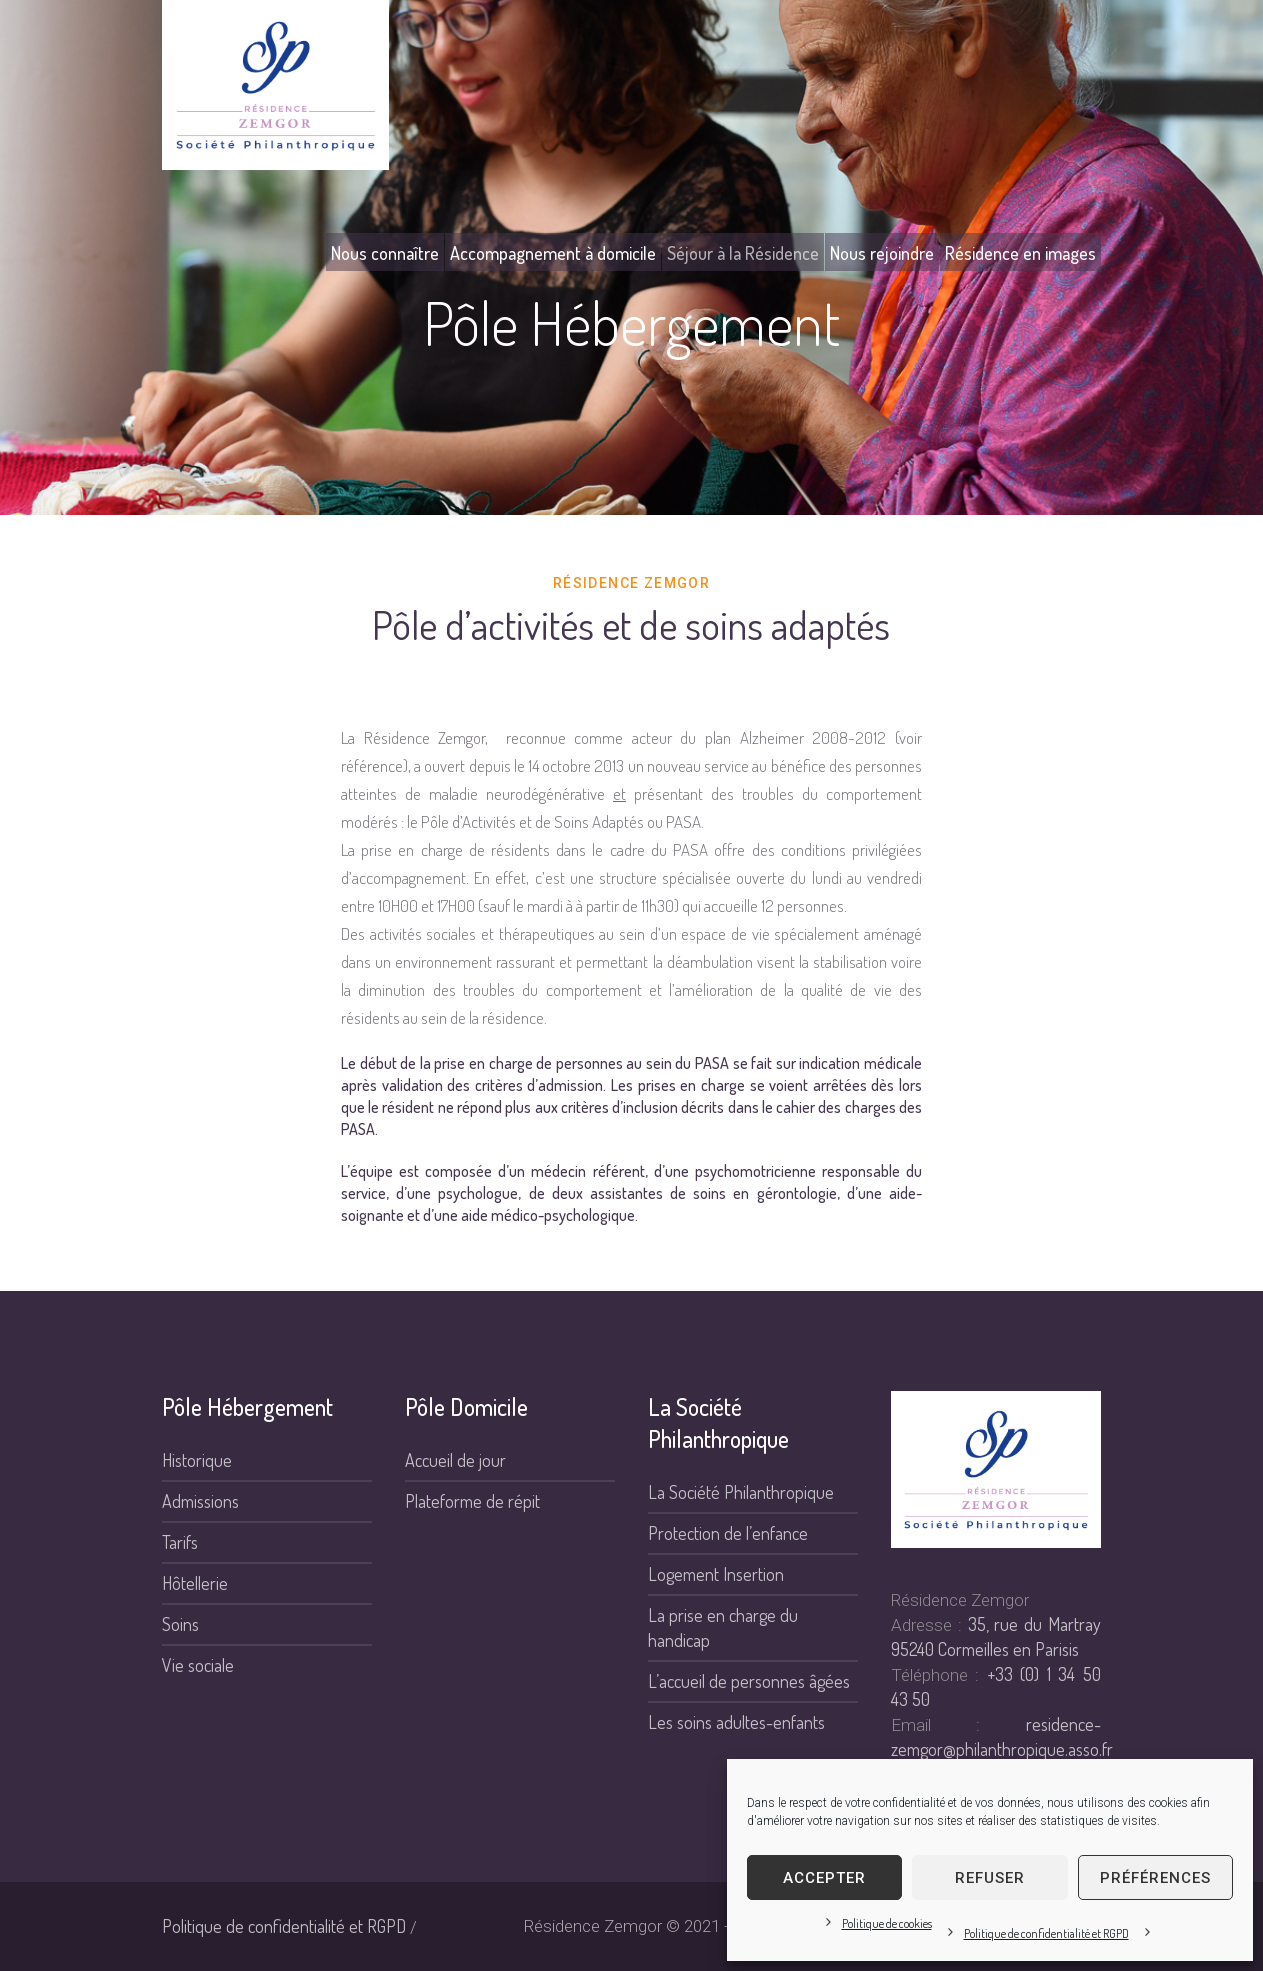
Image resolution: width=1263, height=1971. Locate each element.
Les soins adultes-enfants (736, 1722)
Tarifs (180, 1542)
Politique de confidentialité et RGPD (1046, 1933)
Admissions (200, 1501)
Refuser (990, 1878)
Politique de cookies (887, 1923)
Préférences (1155, 1878)
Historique (197, 1460)
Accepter (824, 1878)
